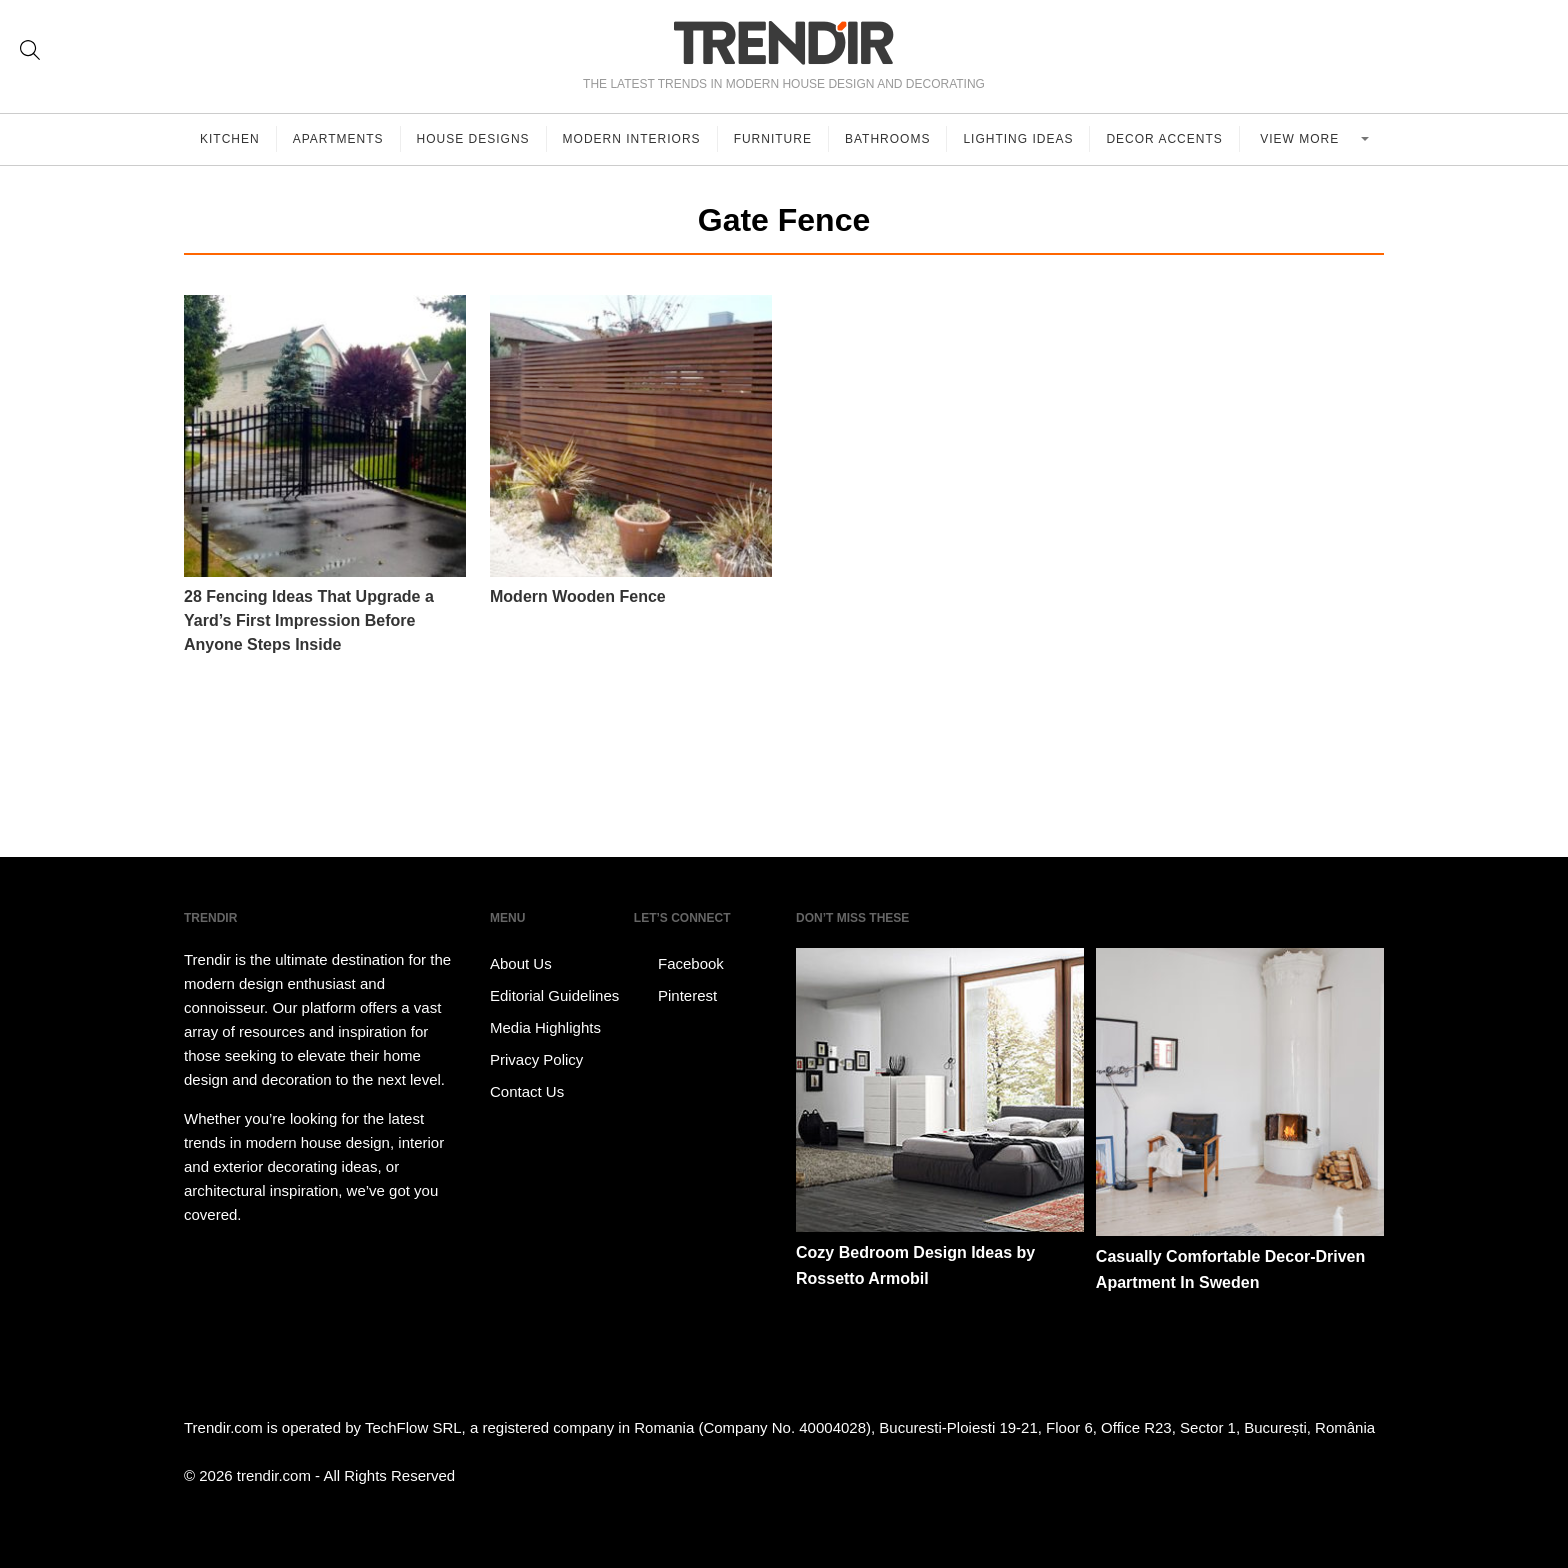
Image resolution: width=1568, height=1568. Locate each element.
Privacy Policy (536, 1059)
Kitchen (230, 139)
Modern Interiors (632, 139)
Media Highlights (545, 1027)
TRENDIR (784, 42)
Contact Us (527, 1091)
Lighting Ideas (1018, 139)
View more (1301, 139)
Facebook (679, 964)
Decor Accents (1164, 139)
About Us (521, 963)
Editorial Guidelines (554, 995)
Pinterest (675, 996)
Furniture (773, 139)
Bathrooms (887, 139)
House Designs (473, 139)
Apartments (338, 139)
